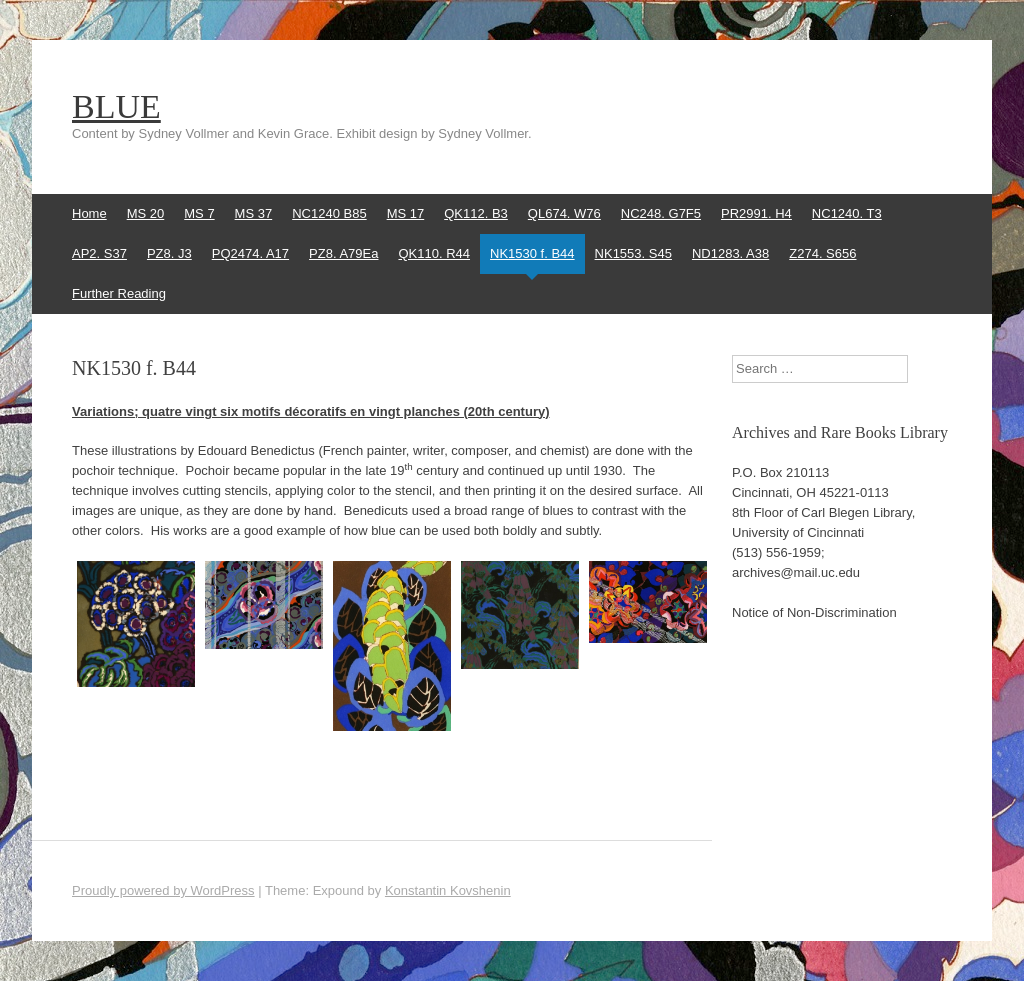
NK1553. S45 (633, 253)
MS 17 (406, 213)
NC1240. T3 (847, 213)
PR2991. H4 (756, 213)
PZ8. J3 (169, 253)
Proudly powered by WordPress (163, 890)
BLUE (116, 107)
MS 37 (254, 213)
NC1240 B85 (329, 213)
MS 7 (199, 213)
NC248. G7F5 (661, 213)
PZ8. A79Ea (343, 253)
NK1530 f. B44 (532, 253)
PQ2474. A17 (250, 253)
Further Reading (119, 293)
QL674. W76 (564, 213)
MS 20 (146, 213)
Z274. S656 (822, 253)
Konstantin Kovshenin (448, 890)
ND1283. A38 (730, 253)
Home (89, 213)
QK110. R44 (434, 253)
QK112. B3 (476, 213)
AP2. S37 (99, 253)
